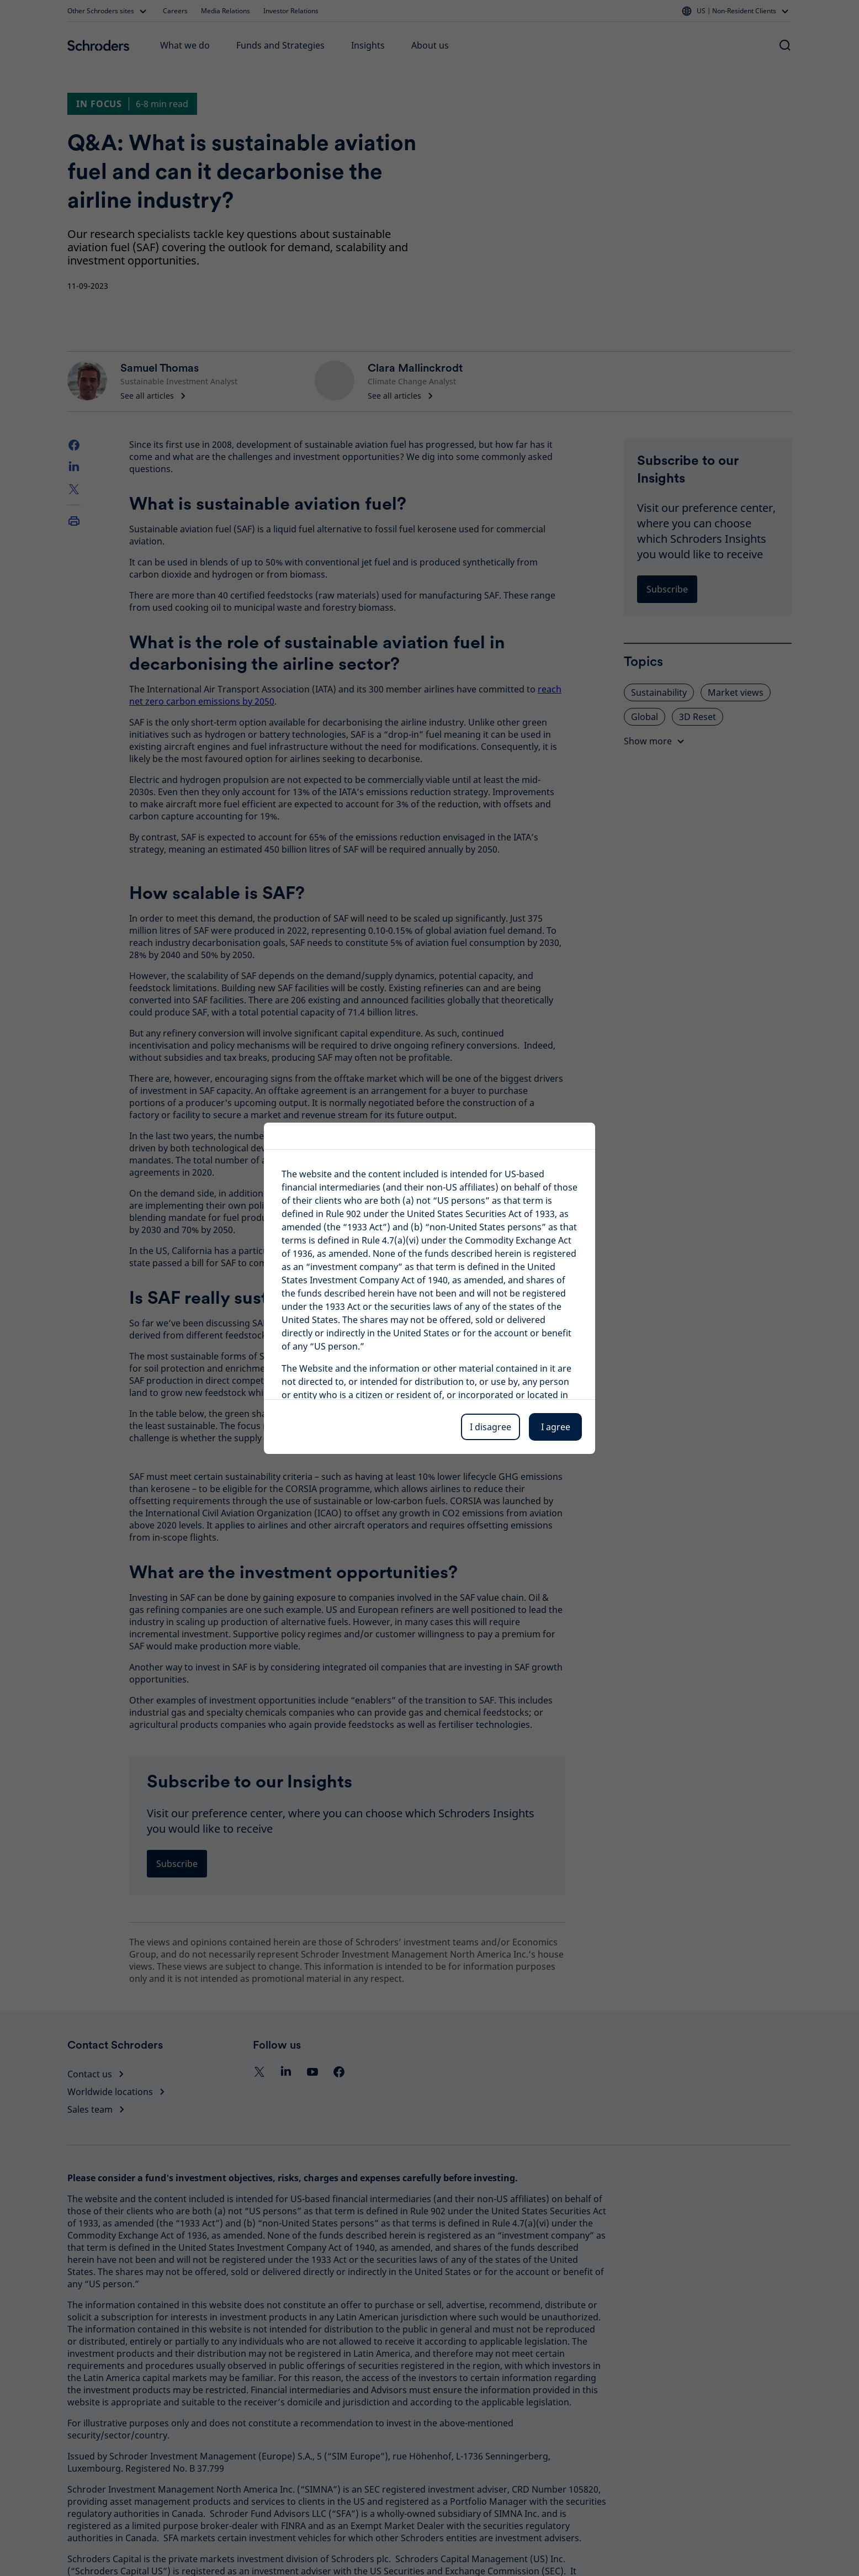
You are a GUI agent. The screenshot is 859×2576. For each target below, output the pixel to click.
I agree (555, 1427)
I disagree (490, 1427)
